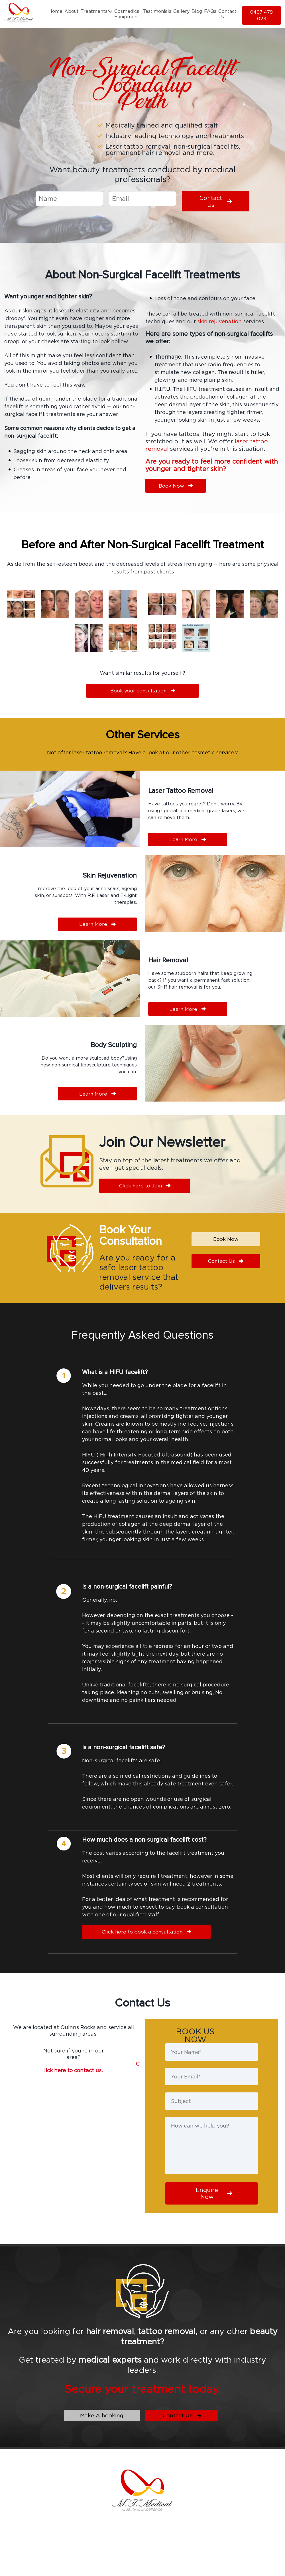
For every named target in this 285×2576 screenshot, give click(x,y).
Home (55, 11)
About (71, 11)
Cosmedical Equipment (127, 14)
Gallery (181, 11)
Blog (197, 11)
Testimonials (157, 11)
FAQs (210, 11)
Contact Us (227, 14)
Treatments (96, 11)
